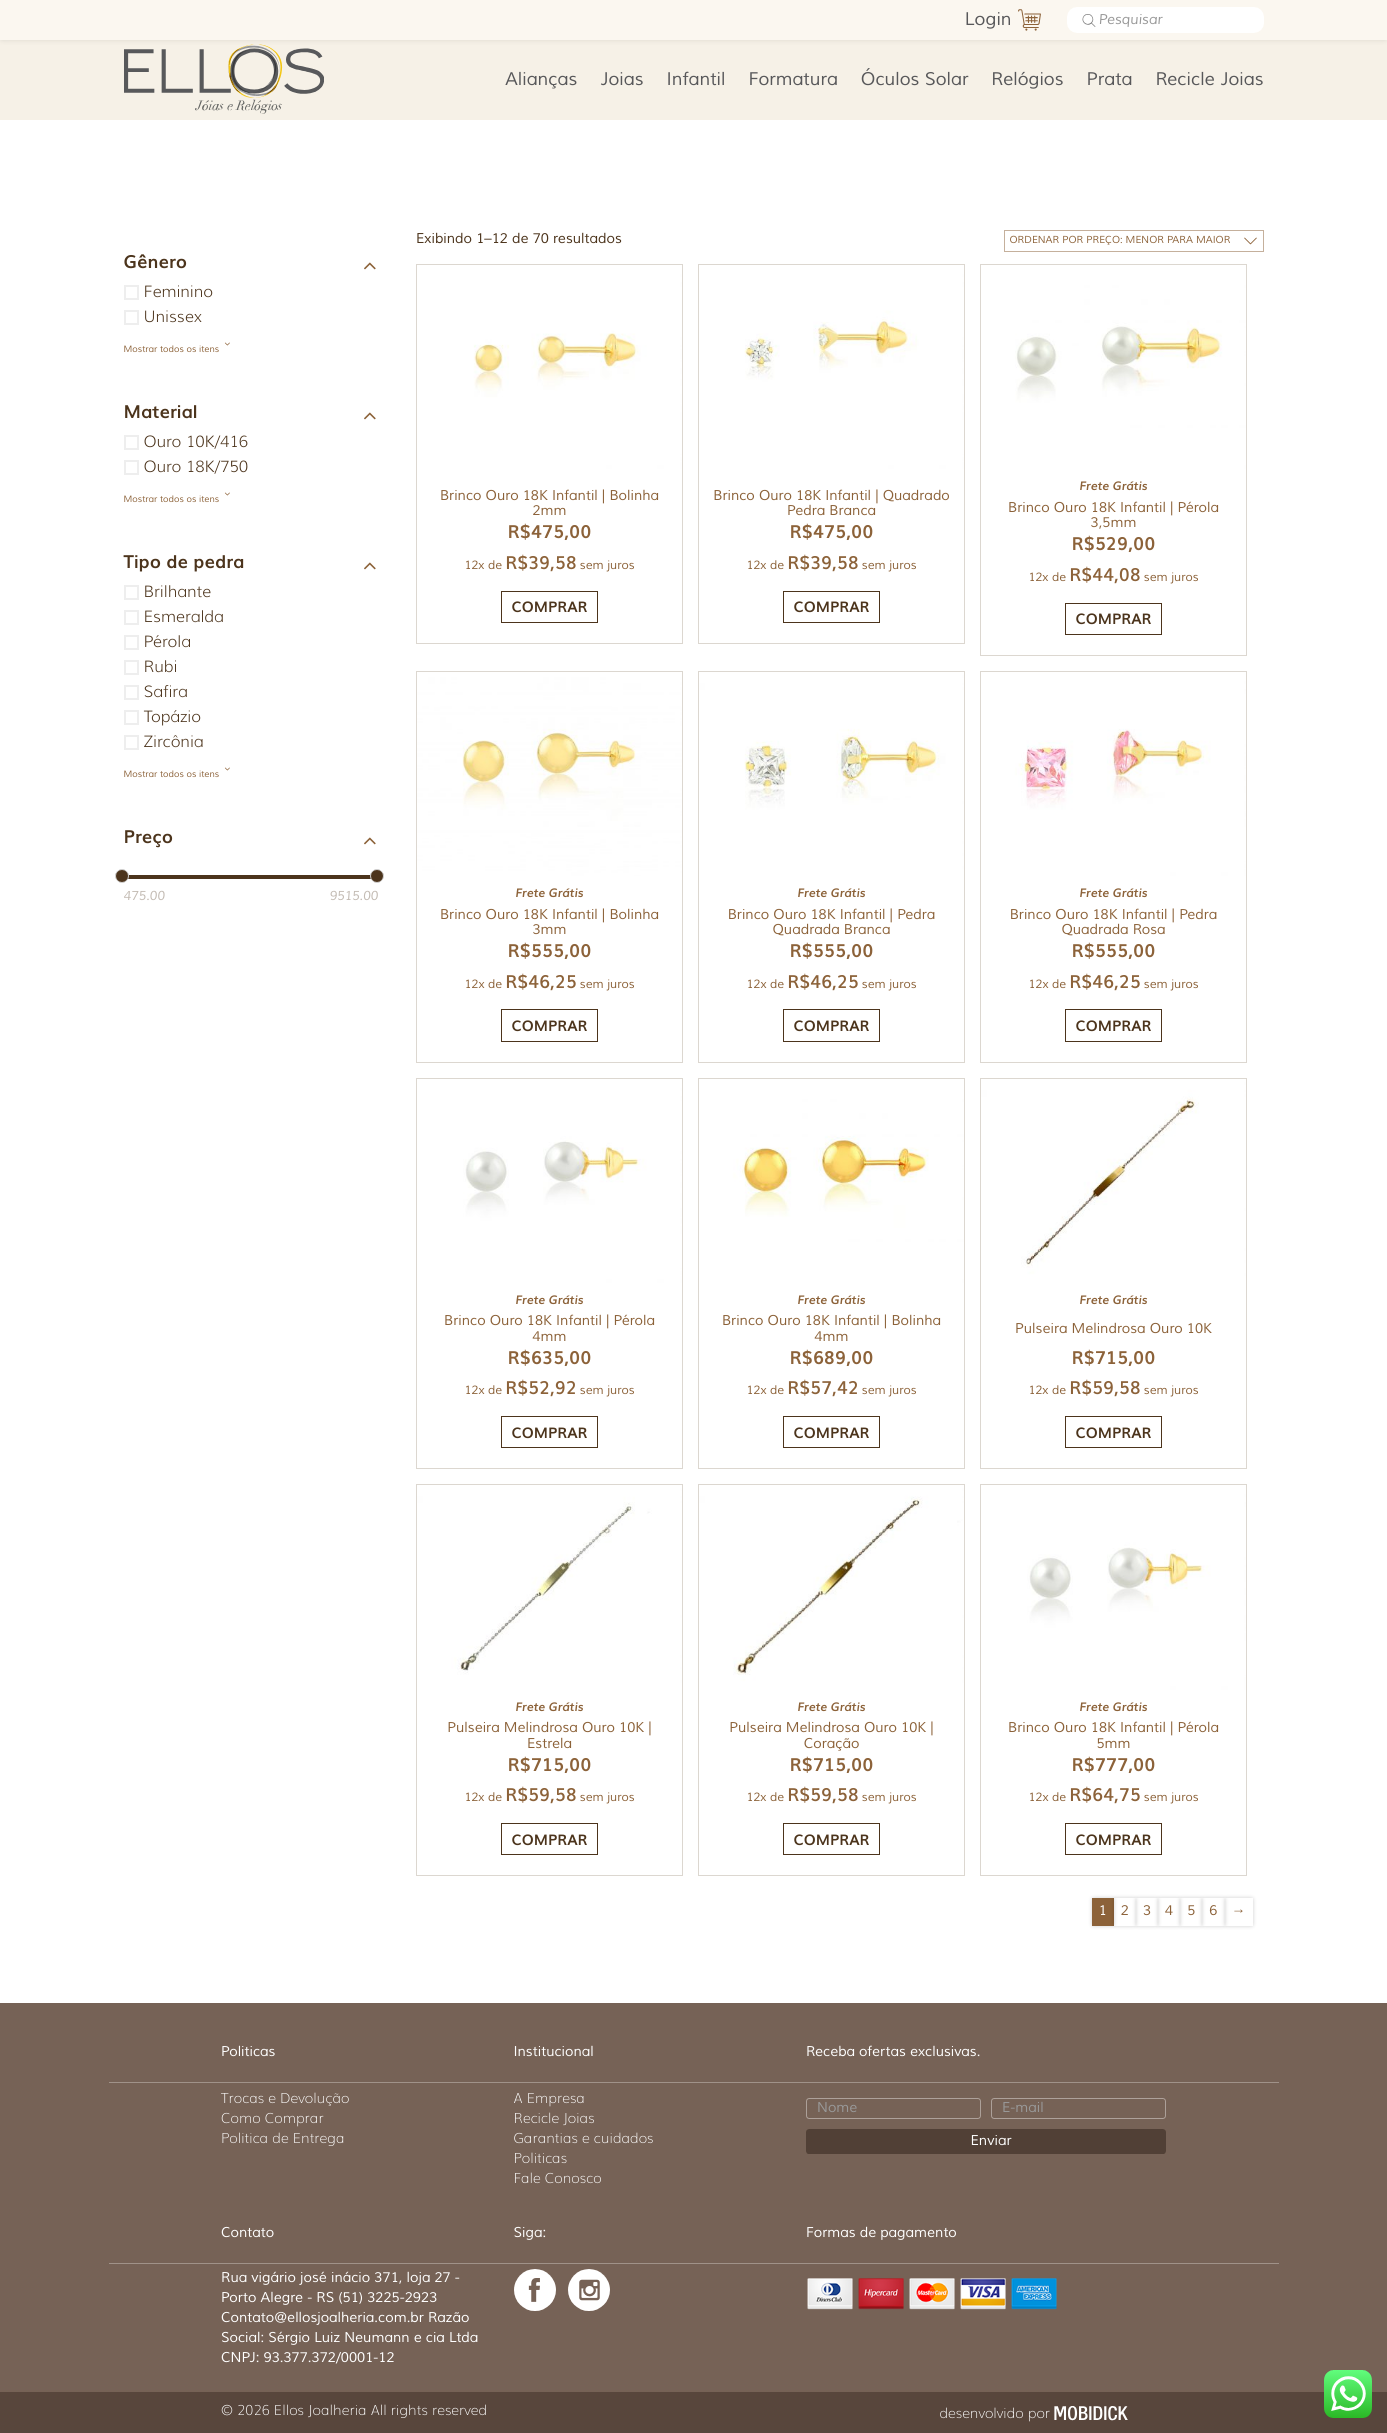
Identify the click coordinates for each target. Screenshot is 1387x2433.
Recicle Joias (1209, 80)
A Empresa (549, 2098)
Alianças (541, 80)
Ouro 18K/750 (196, 467)
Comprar (549, 610)
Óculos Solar (915, 80)
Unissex (173, 317)
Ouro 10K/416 (196, 442)
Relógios (1027, 80)
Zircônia (174, 742)
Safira (166, 692)
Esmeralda (184, 617)
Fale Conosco (558, 2178)
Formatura (792, 80)
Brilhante (178, 592)
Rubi (161, 667)
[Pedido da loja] (1141, 241)
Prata (1110, 80)
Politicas (541, 2158)
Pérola (167, 642)
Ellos (255, 77)
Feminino (178, 292)
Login (988, 20)
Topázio (172, 717)
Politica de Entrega (283, 2138)
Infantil (696, 80)
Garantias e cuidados (584, 2138)
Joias (621, 80)
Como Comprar (272, 2118)
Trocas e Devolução (285, 2098)
